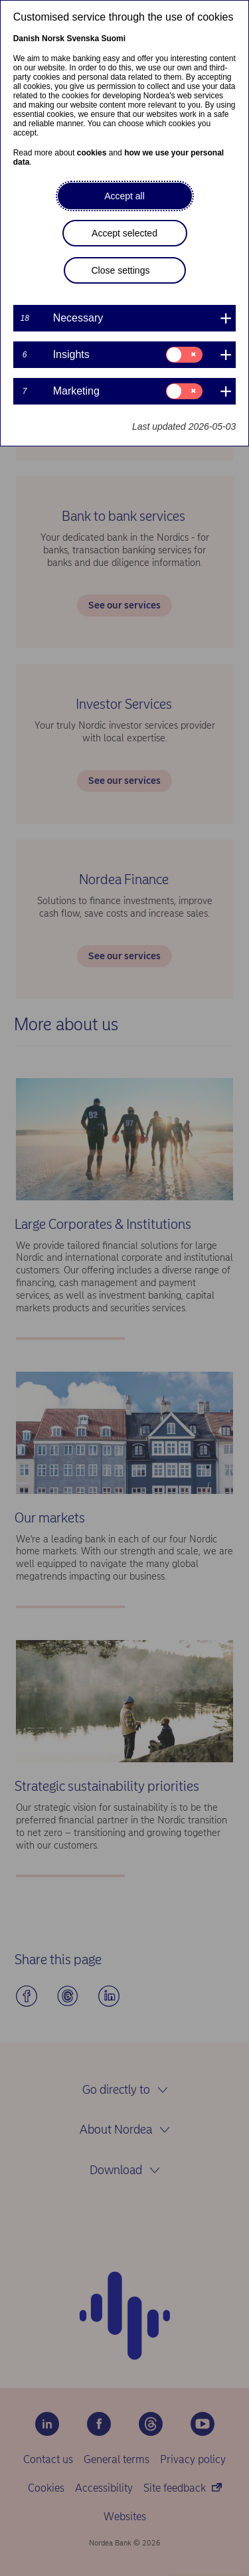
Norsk (53, 38)
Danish (26, 38)
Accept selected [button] (124, 233)
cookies (92, 152)
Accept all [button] (124, 196)
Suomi (113, 38)
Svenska (82, 38)
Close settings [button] (121, 270)
